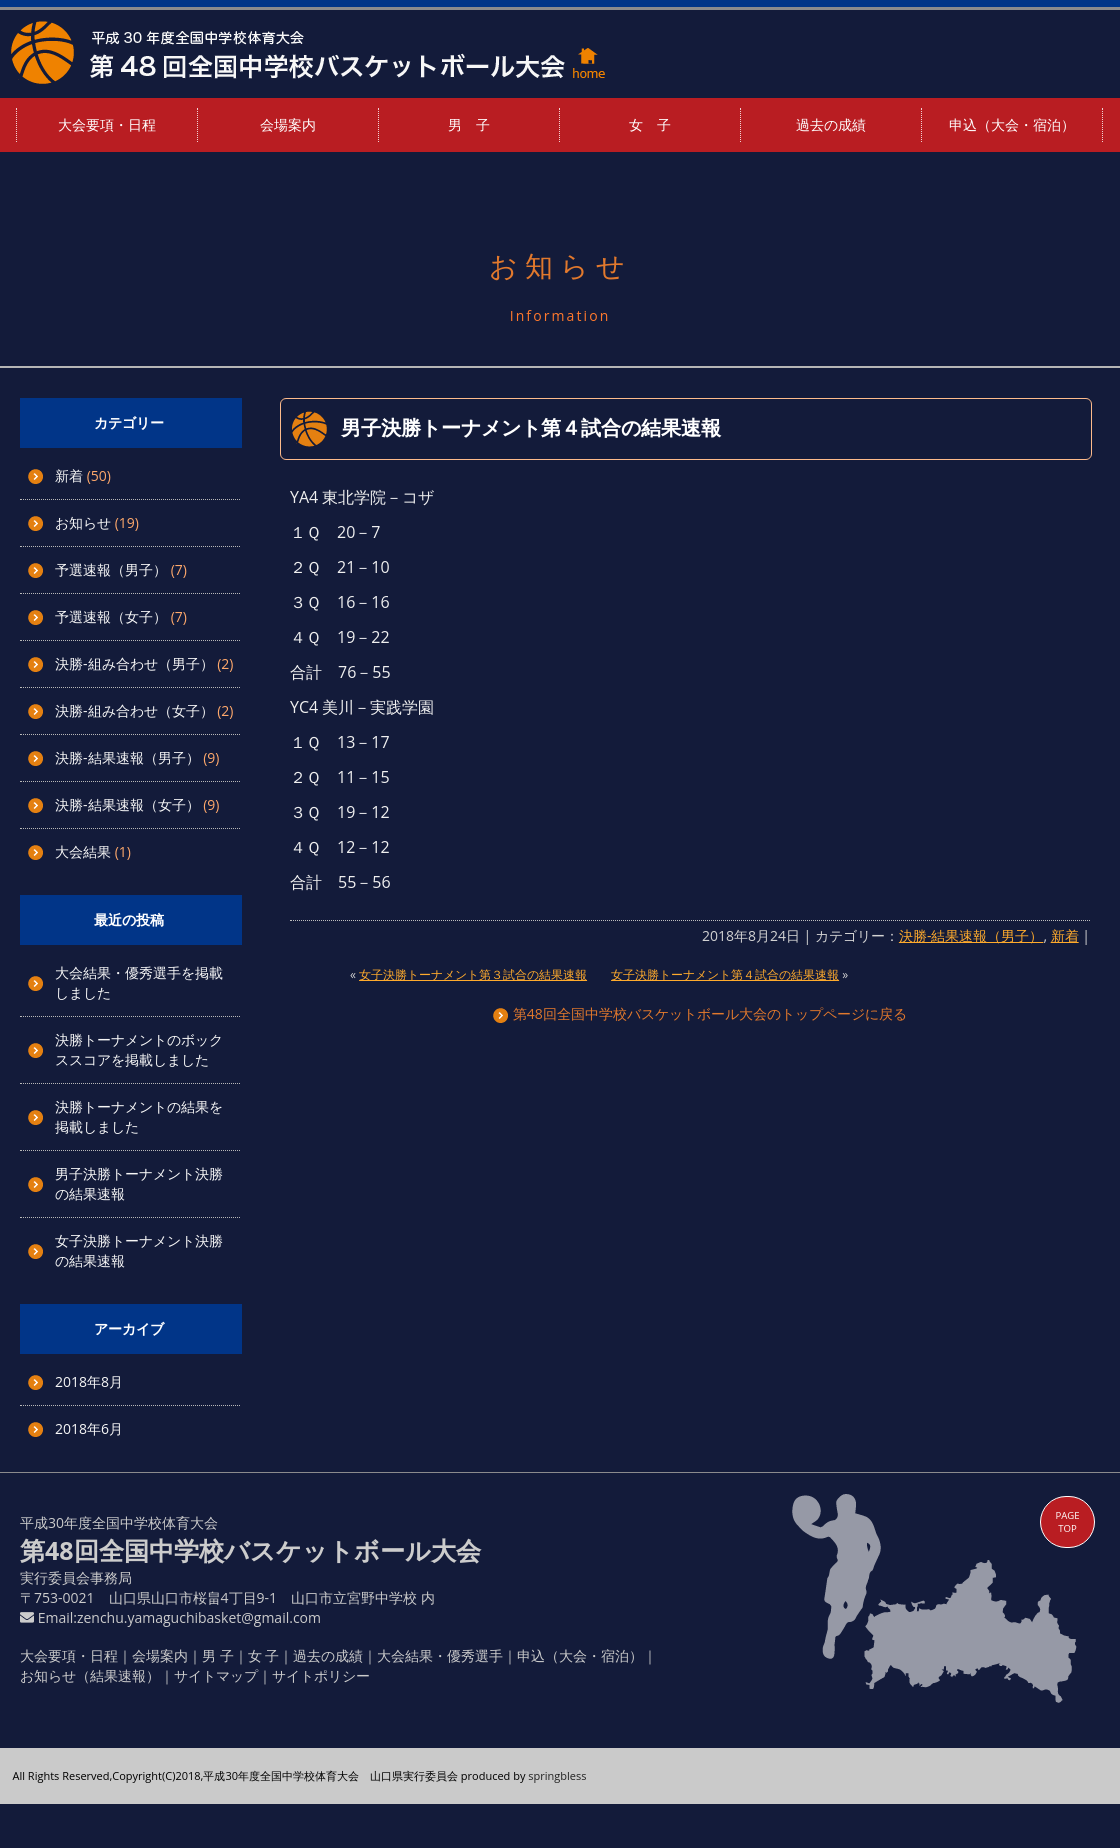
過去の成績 (831, 124)
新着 (69, 475)
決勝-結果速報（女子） (127, 804)
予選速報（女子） (111, 616)
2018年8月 (89, 1381)
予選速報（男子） (111, 569)
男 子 (469, 124)
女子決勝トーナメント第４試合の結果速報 (725, 974)
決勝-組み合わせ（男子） (134, 663)
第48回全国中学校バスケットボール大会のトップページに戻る (700, 1013)
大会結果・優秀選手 (440, 1655)
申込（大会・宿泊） (1012, 124)
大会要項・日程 (107, 124)
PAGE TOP (1067, 1522)
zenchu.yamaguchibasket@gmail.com (199, 1617)
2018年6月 (89, 1428)
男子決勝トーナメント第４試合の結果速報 (531, 427)
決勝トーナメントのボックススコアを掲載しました (139, 1049)
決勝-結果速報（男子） (127, 757)
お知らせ (83, 522)
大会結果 (83, 851)
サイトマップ (216, 1675)
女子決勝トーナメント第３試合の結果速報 (473, 974)
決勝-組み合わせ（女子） (134, 710)
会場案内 (288, 124)
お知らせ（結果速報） (90, 1675)
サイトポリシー (321, 1675)
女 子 (650, 124)
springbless (557, 1775)
